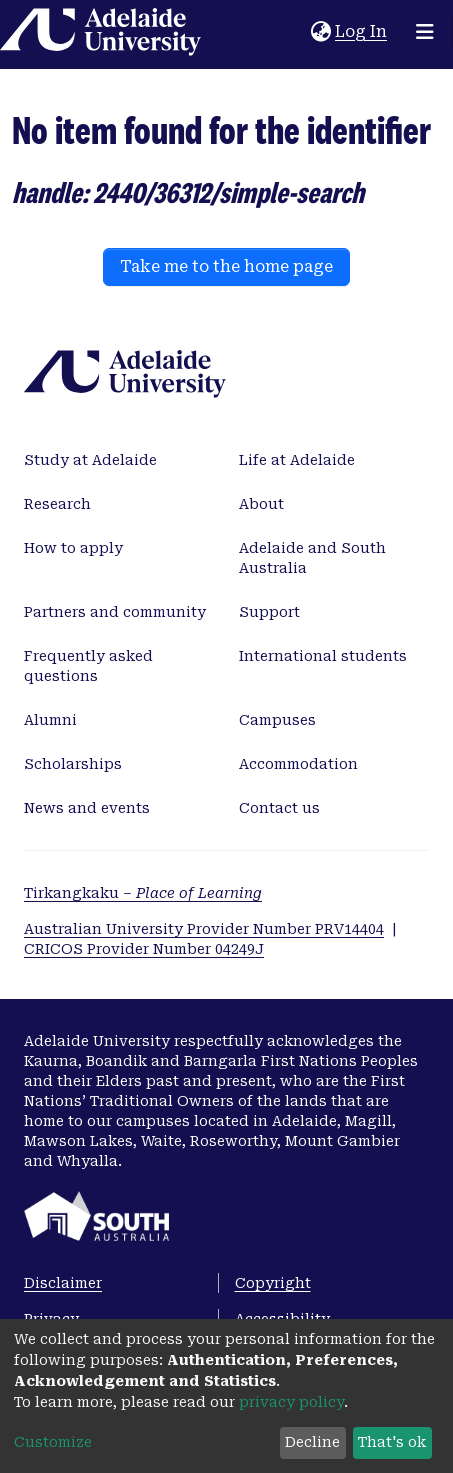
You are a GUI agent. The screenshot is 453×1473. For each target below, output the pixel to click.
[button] (320, 32)
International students (323, 656)
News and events (87, 808)
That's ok (392, 1442)
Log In (362, 31)
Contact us (279, 808)
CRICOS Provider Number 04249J (144, 949)
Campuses (277, 720)
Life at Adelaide (297, 460)
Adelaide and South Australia (312, 558)
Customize (53, 1442)
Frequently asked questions (88, 666)
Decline (312, 1442)
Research (57, 504)
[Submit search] (295, 32)
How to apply (73, 548)
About (261, 504)
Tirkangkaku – (143, 893)
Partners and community (115, 612)
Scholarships (73, 764)
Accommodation (298, 764)
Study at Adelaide (90, 460)
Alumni (50, 720)
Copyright (273, 1283)
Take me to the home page (226, 266)
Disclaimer (63, 1283)
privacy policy (291, 1402)
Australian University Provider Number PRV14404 (204, 929)
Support (269, 612)
